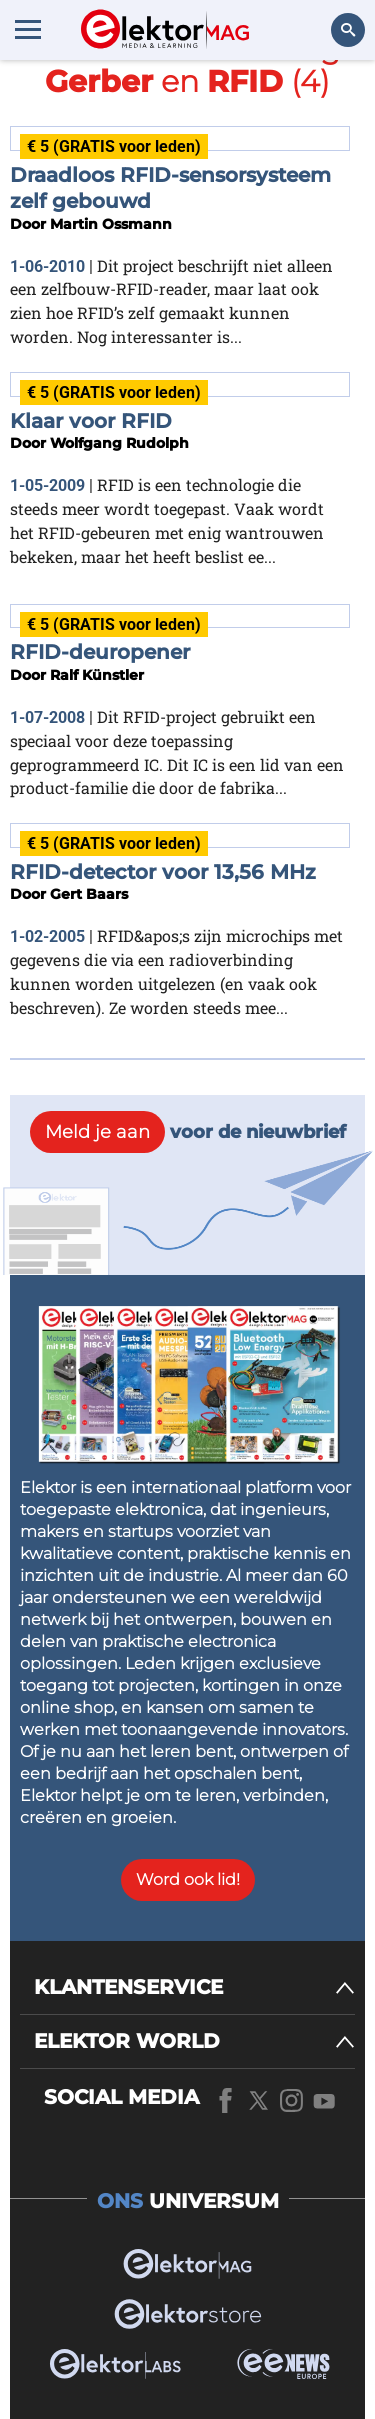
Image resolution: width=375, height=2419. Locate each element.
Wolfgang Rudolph (119, 443)
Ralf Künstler (97, 675)
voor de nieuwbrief (188, 1132)
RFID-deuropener (100, 652)
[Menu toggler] (28, 29)
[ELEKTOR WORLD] (194, 2041)
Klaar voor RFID (91, 421)
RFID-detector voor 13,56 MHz (163, 872)
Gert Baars (89, 894)
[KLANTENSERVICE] (194, 1987)
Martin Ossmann (111, 224)
